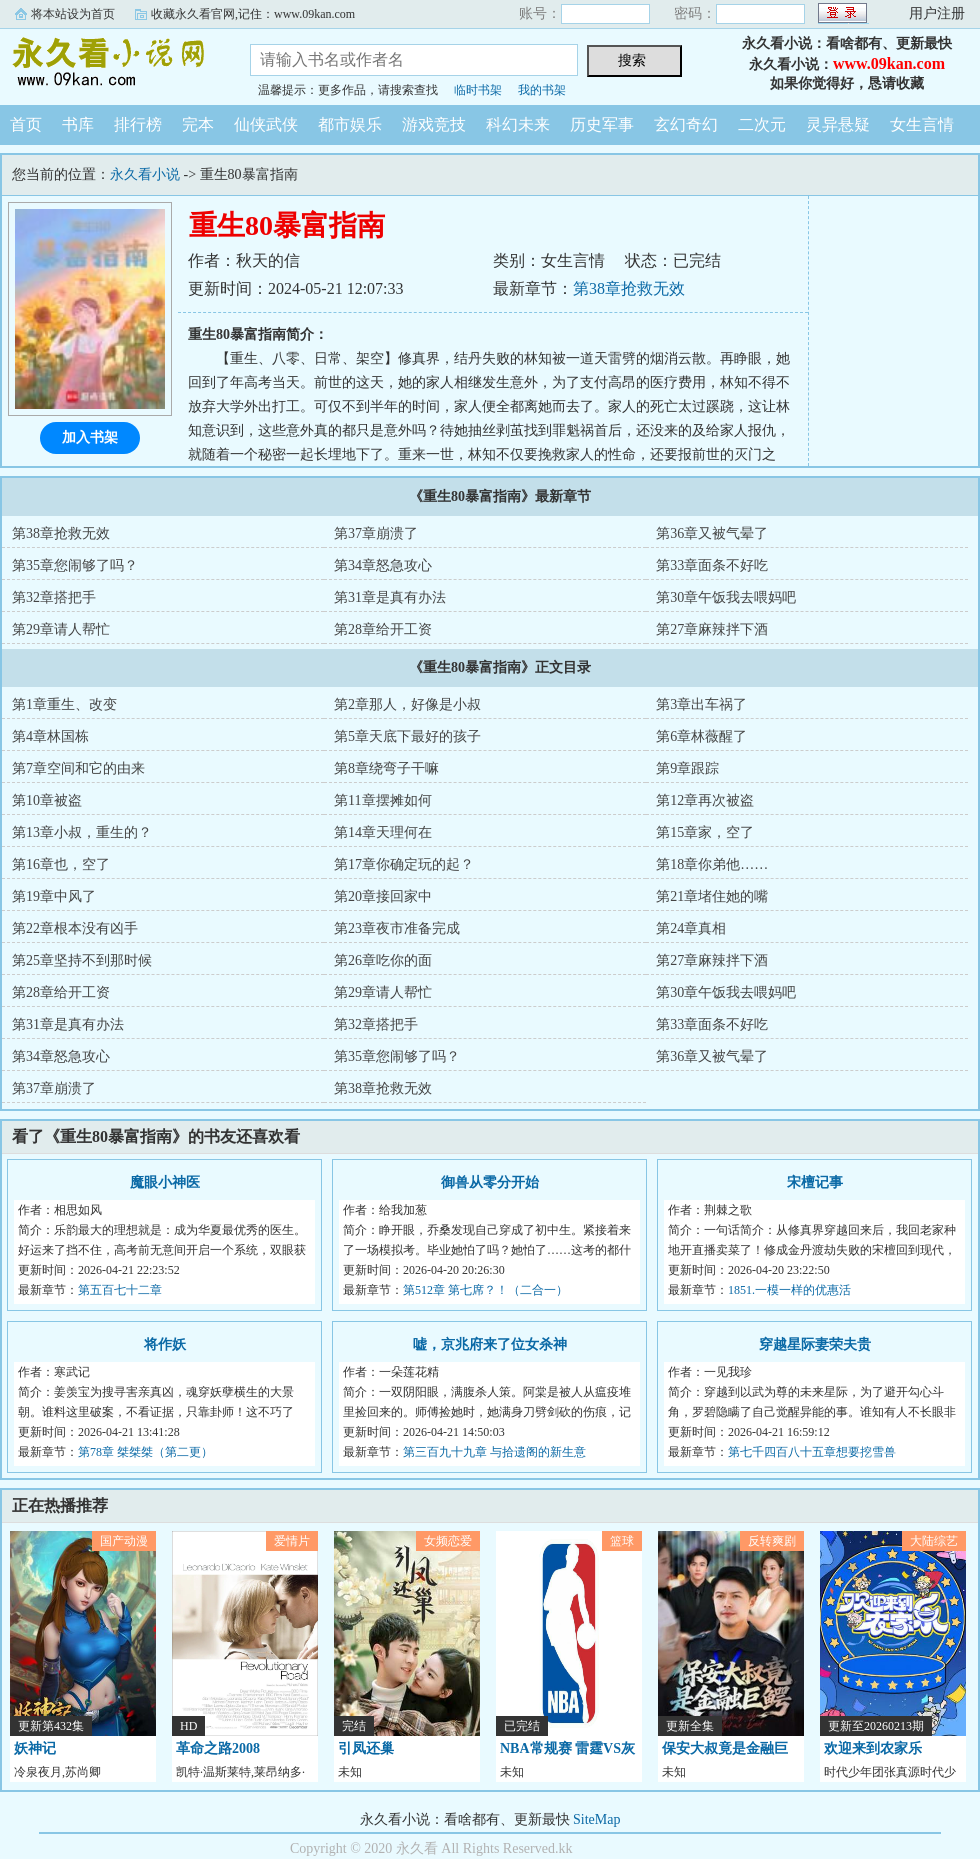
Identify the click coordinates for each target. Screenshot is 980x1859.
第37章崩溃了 (376, 533)
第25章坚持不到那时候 (82, 960)
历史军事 (602, 124)
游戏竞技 (434, 124)
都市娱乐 (350, 124)
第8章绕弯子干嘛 (386, 768)
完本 (198, 124)
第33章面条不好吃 (712, 565)
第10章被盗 (47, 800)
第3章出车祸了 (701, 704)
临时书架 (478, 90)
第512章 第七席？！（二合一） (485, 1290)
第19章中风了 (54, 896)
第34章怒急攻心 (383, 565)
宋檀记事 (815, 1182)
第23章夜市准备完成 (397, 928)
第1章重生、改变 (64, 704)
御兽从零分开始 (490, 1182)
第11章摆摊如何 (382, 800)
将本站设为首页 (73, 14)
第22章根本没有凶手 (75, 928)
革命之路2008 (218, 1748)
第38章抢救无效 (629, 288)
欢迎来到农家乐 (873, 1748)
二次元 (762, 124)
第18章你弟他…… (712, 864)
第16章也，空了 (61, 864)
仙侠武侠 (266, 124)
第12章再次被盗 (705, 800)
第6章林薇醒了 (701, 736)
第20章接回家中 (383, 896)
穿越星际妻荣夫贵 (815, 1344)
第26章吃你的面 (383, 960)
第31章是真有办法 (390, 597)
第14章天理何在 (383, 832)
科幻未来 (518, 124)
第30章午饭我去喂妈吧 (726, 597)
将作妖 (165, 1344)
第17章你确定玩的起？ (404, 864)
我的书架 (542, 90)
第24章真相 (691, 928)
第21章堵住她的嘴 (712, 896)
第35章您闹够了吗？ (75, 565)
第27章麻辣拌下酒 (712, 629)
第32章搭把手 (54, 597)
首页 (26, 124)
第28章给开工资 (383, 629)
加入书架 (90, 437)
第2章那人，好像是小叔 (407, 704)
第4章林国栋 (50, 736)
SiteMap (596, 1819)
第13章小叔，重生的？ (82, 832)
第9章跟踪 (687, 768)
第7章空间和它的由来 (78, 768)
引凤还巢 (366, 1748)
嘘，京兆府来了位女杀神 (490, 1344)
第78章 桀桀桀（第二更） (145, 1452)
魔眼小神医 (165, 1182)
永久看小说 (110, 64)
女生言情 (922, 124)
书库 (78, 124)
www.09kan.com (889, 63)
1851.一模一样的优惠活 (789, 1290)
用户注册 (937, 13)
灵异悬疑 (838, 124)
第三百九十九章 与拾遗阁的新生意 (494, 1452)
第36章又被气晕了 (712, 533)
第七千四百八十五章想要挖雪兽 (812, 1452)
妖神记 (35, 1748)
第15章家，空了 (705, 832)
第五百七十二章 (120, 1290)
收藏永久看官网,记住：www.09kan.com (253, 14)
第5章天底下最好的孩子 (407, 736)
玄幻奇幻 (686, 124)
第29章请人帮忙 (61, 629)
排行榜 (138, 124)
